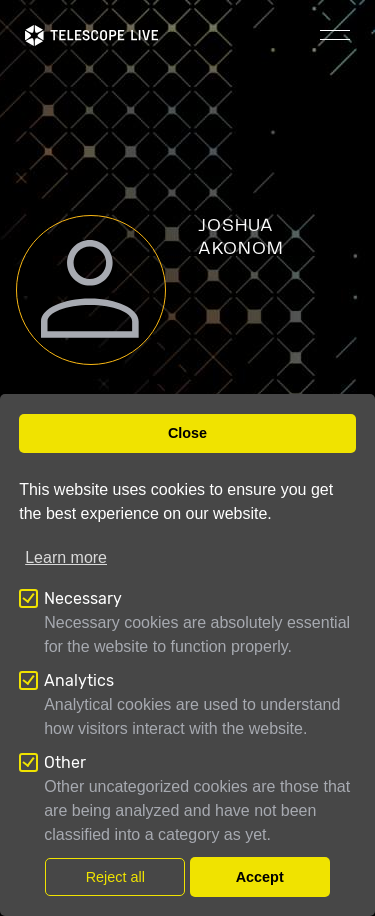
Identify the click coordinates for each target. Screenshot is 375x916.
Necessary (83, 598)
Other (65, 762)
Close (187, 433)
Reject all (115, 877)
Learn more (66, 557)
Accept (260, 877)
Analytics (79, 680)
